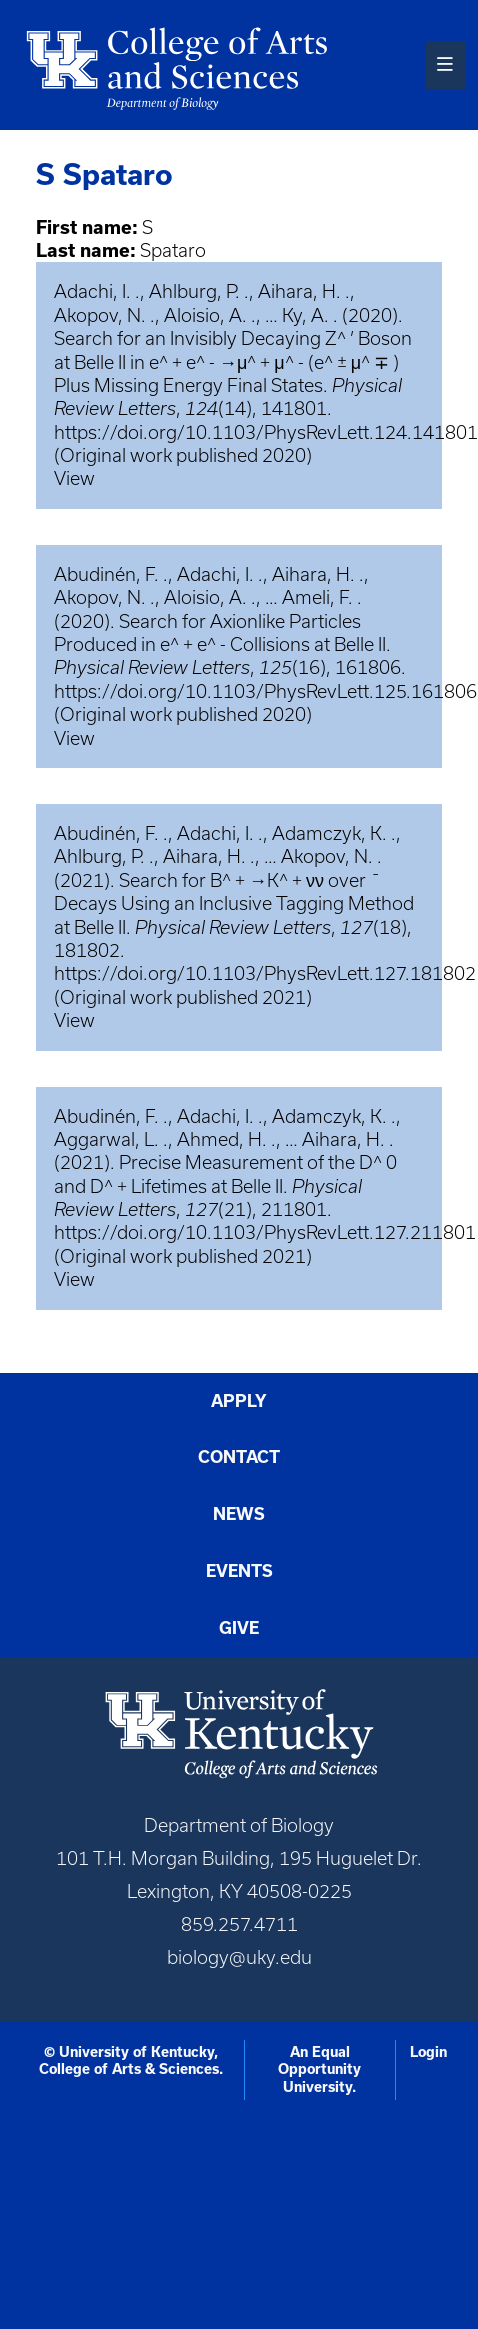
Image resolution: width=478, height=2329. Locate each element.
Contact (239, 1457)
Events (239, 1571)
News (239, 1514)
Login (428, 2052)
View (74, 478)
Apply (239, 1401)
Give (239, 1628)
